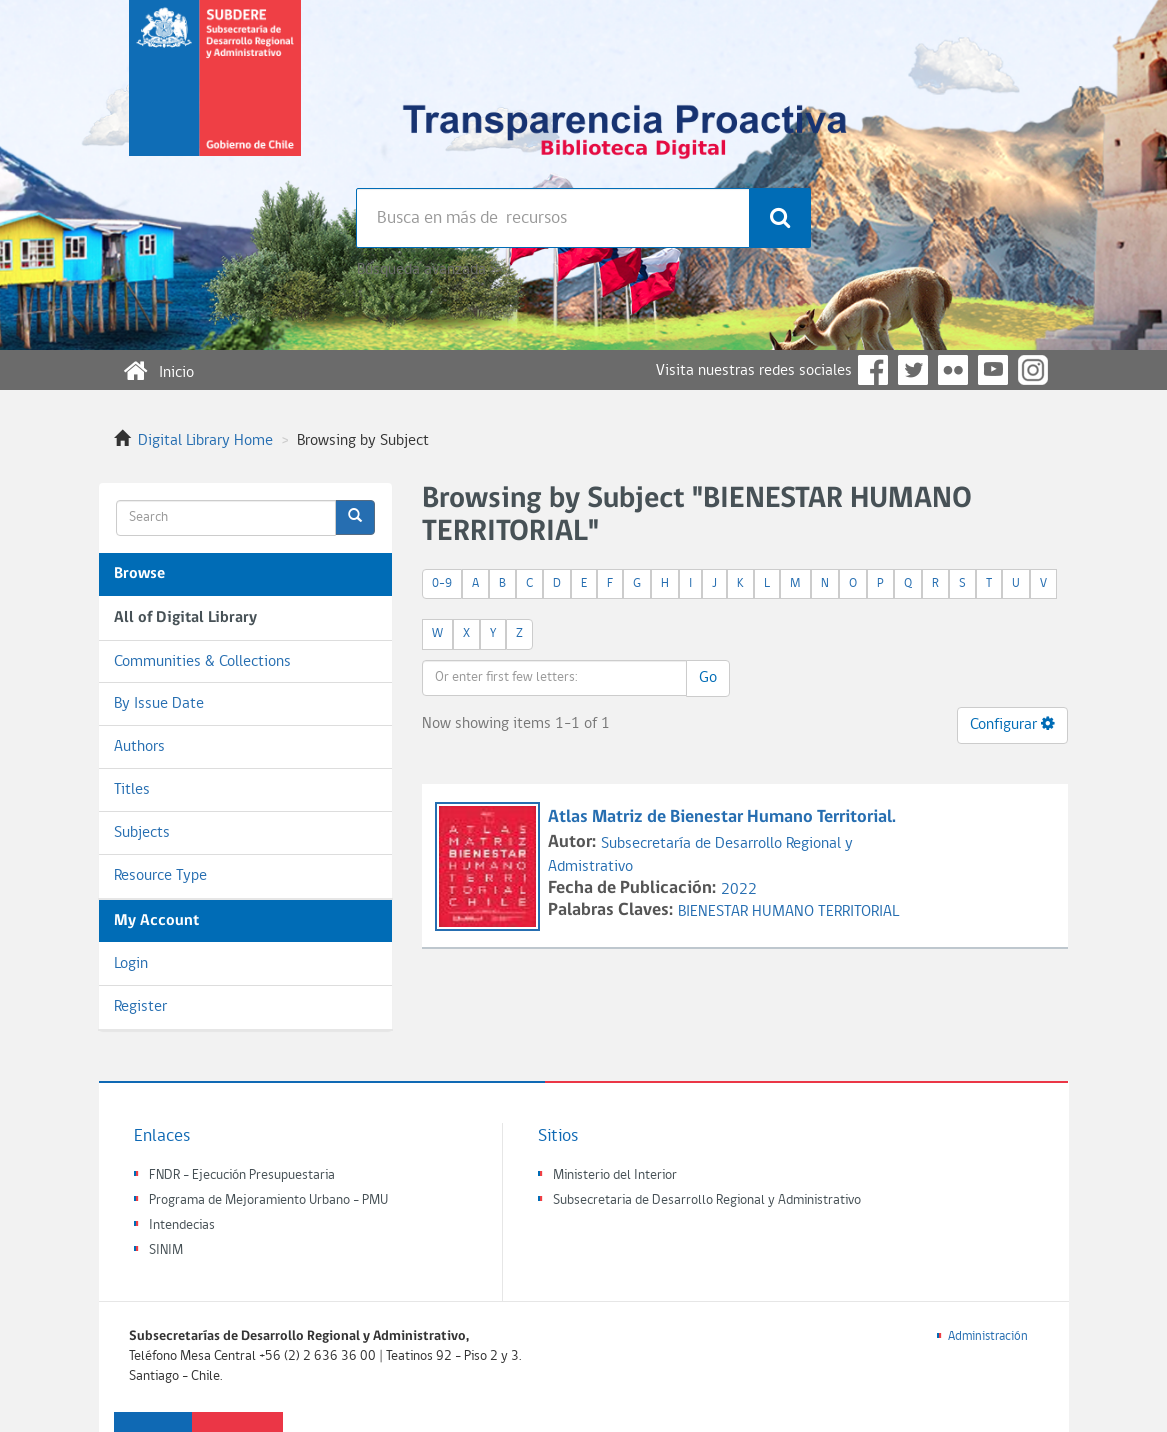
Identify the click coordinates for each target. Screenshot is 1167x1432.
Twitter (913, 370)
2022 (739, 890)
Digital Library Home (205, 441)
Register (140, 1007)
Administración (988, 1336)
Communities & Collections (202, 662)
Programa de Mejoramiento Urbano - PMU (268, 1200)
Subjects (142, 833)
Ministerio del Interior (615, 1175)
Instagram (1033, 370)
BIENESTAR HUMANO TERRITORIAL (788, 912)
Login (131, 964)
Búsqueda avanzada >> (429, 270)
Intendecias (182, 1225)
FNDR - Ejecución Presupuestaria (242, 1175)
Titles (132, 790)
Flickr (953, 370)
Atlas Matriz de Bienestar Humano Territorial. (722, 817)
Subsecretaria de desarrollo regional (215, 94)
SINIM (166, 1250)
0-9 (442, 583)
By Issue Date (159, 704)
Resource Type (160, 876)
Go (708, 678)
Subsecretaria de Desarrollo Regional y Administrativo (707, 1200)
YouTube (993, 370)
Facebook (873, 370)
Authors (139, 747)
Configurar (1012, 724)
